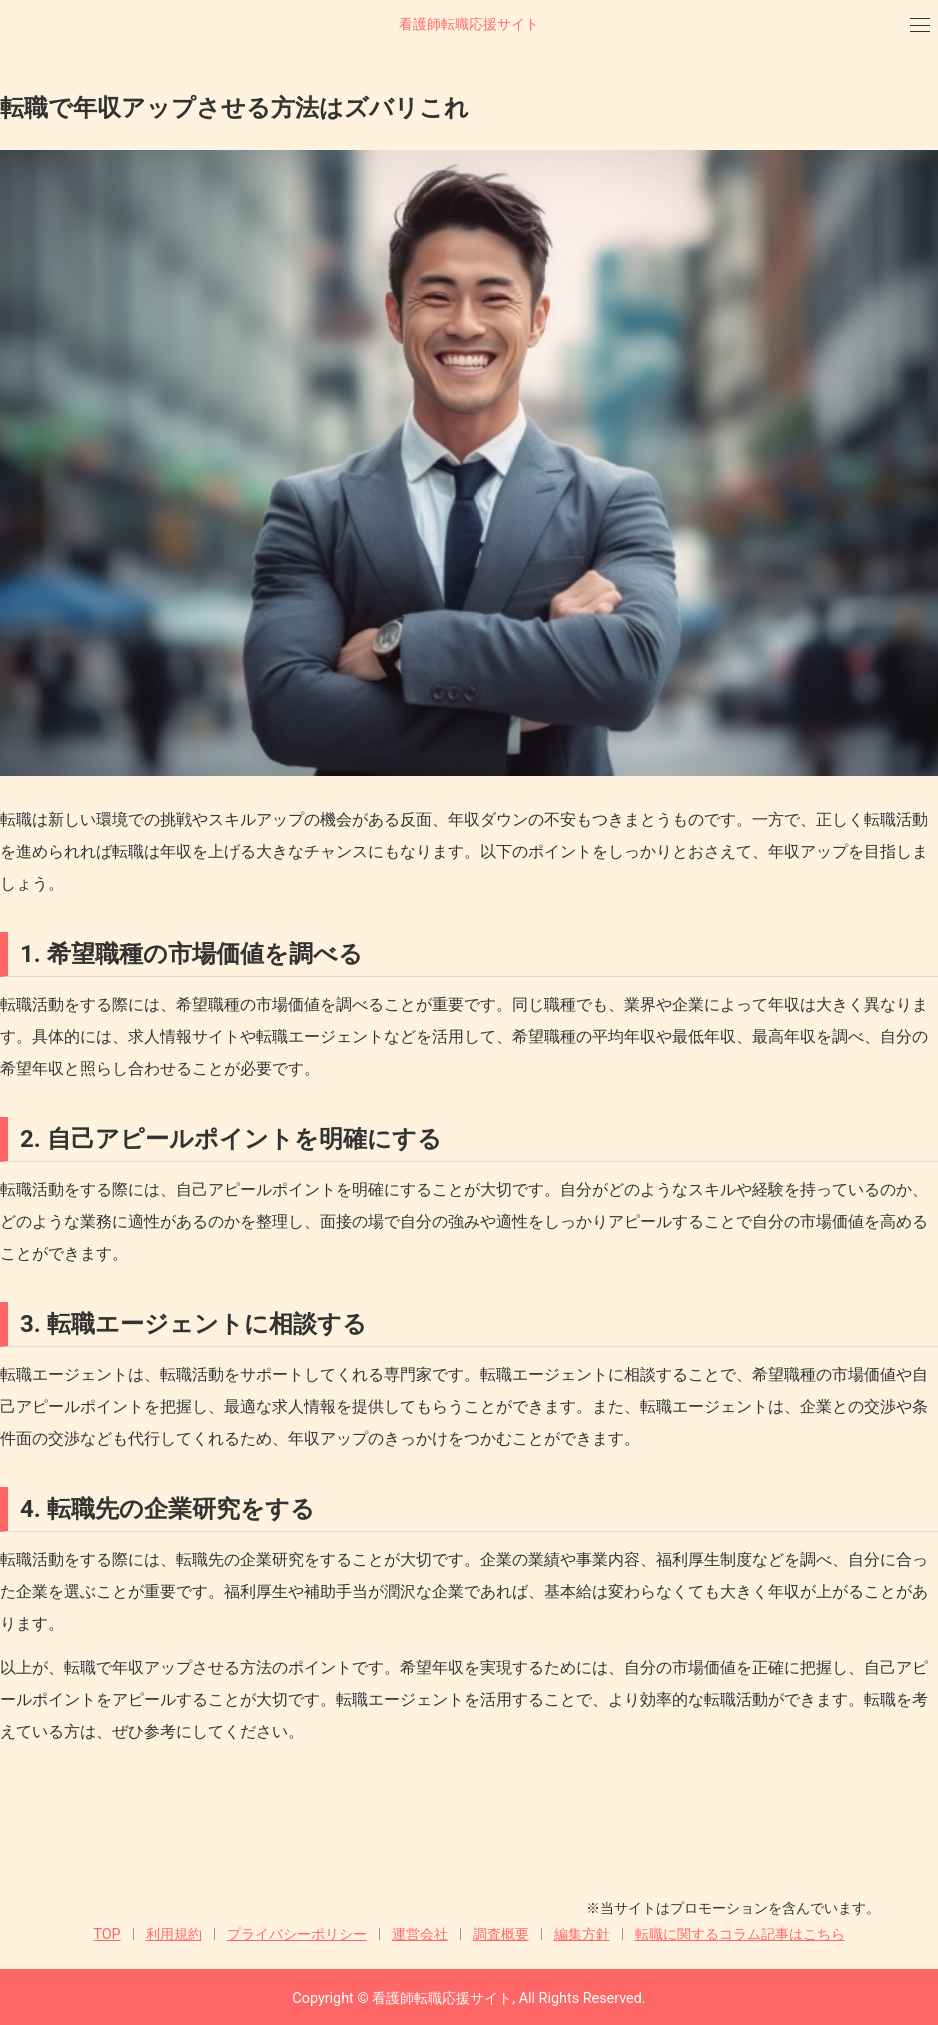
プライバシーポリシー (297, 1934)
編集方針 (582, 1934)
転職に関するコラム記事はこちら (740, 1934)
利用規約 (174, 1934)
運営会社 (420, 1934)
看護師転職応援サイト (469, 24)
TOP (106, 1934)
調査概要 (501, 1934)
